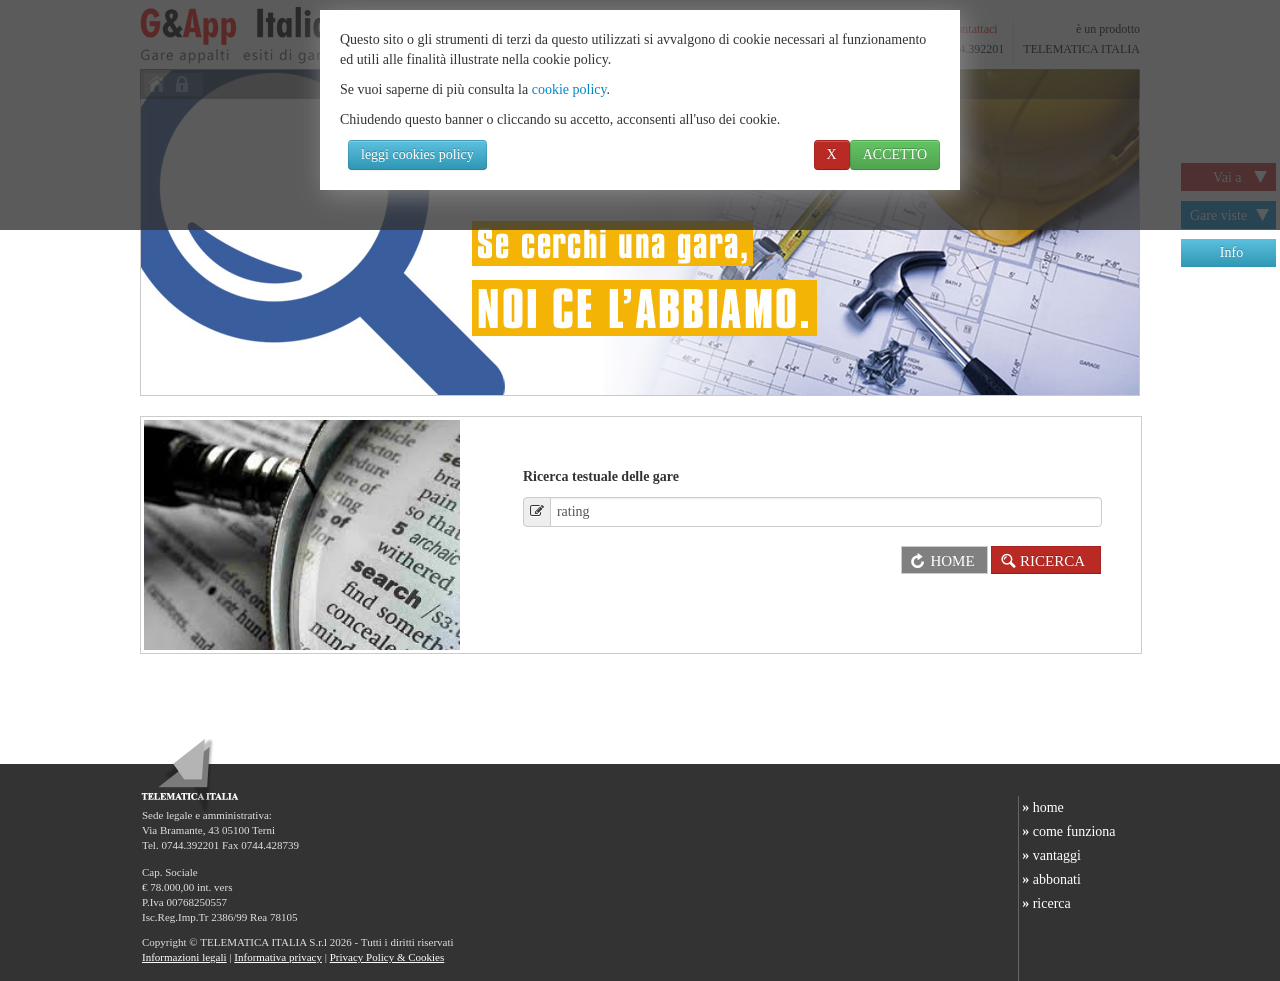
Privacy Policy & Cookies (387, 957)
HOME (938, 561)
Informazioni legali (184, 957)
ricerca (1045, 903)
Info (1231, 252)
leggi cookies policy (417, 154)
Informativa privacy (278, 957)
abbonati (1050, 879)
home (1041, 807)
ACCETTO (895, 154)
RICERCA (1040, 561)
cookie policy (569, 89)
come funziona (1067, 831)
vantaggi (1050, 855)
